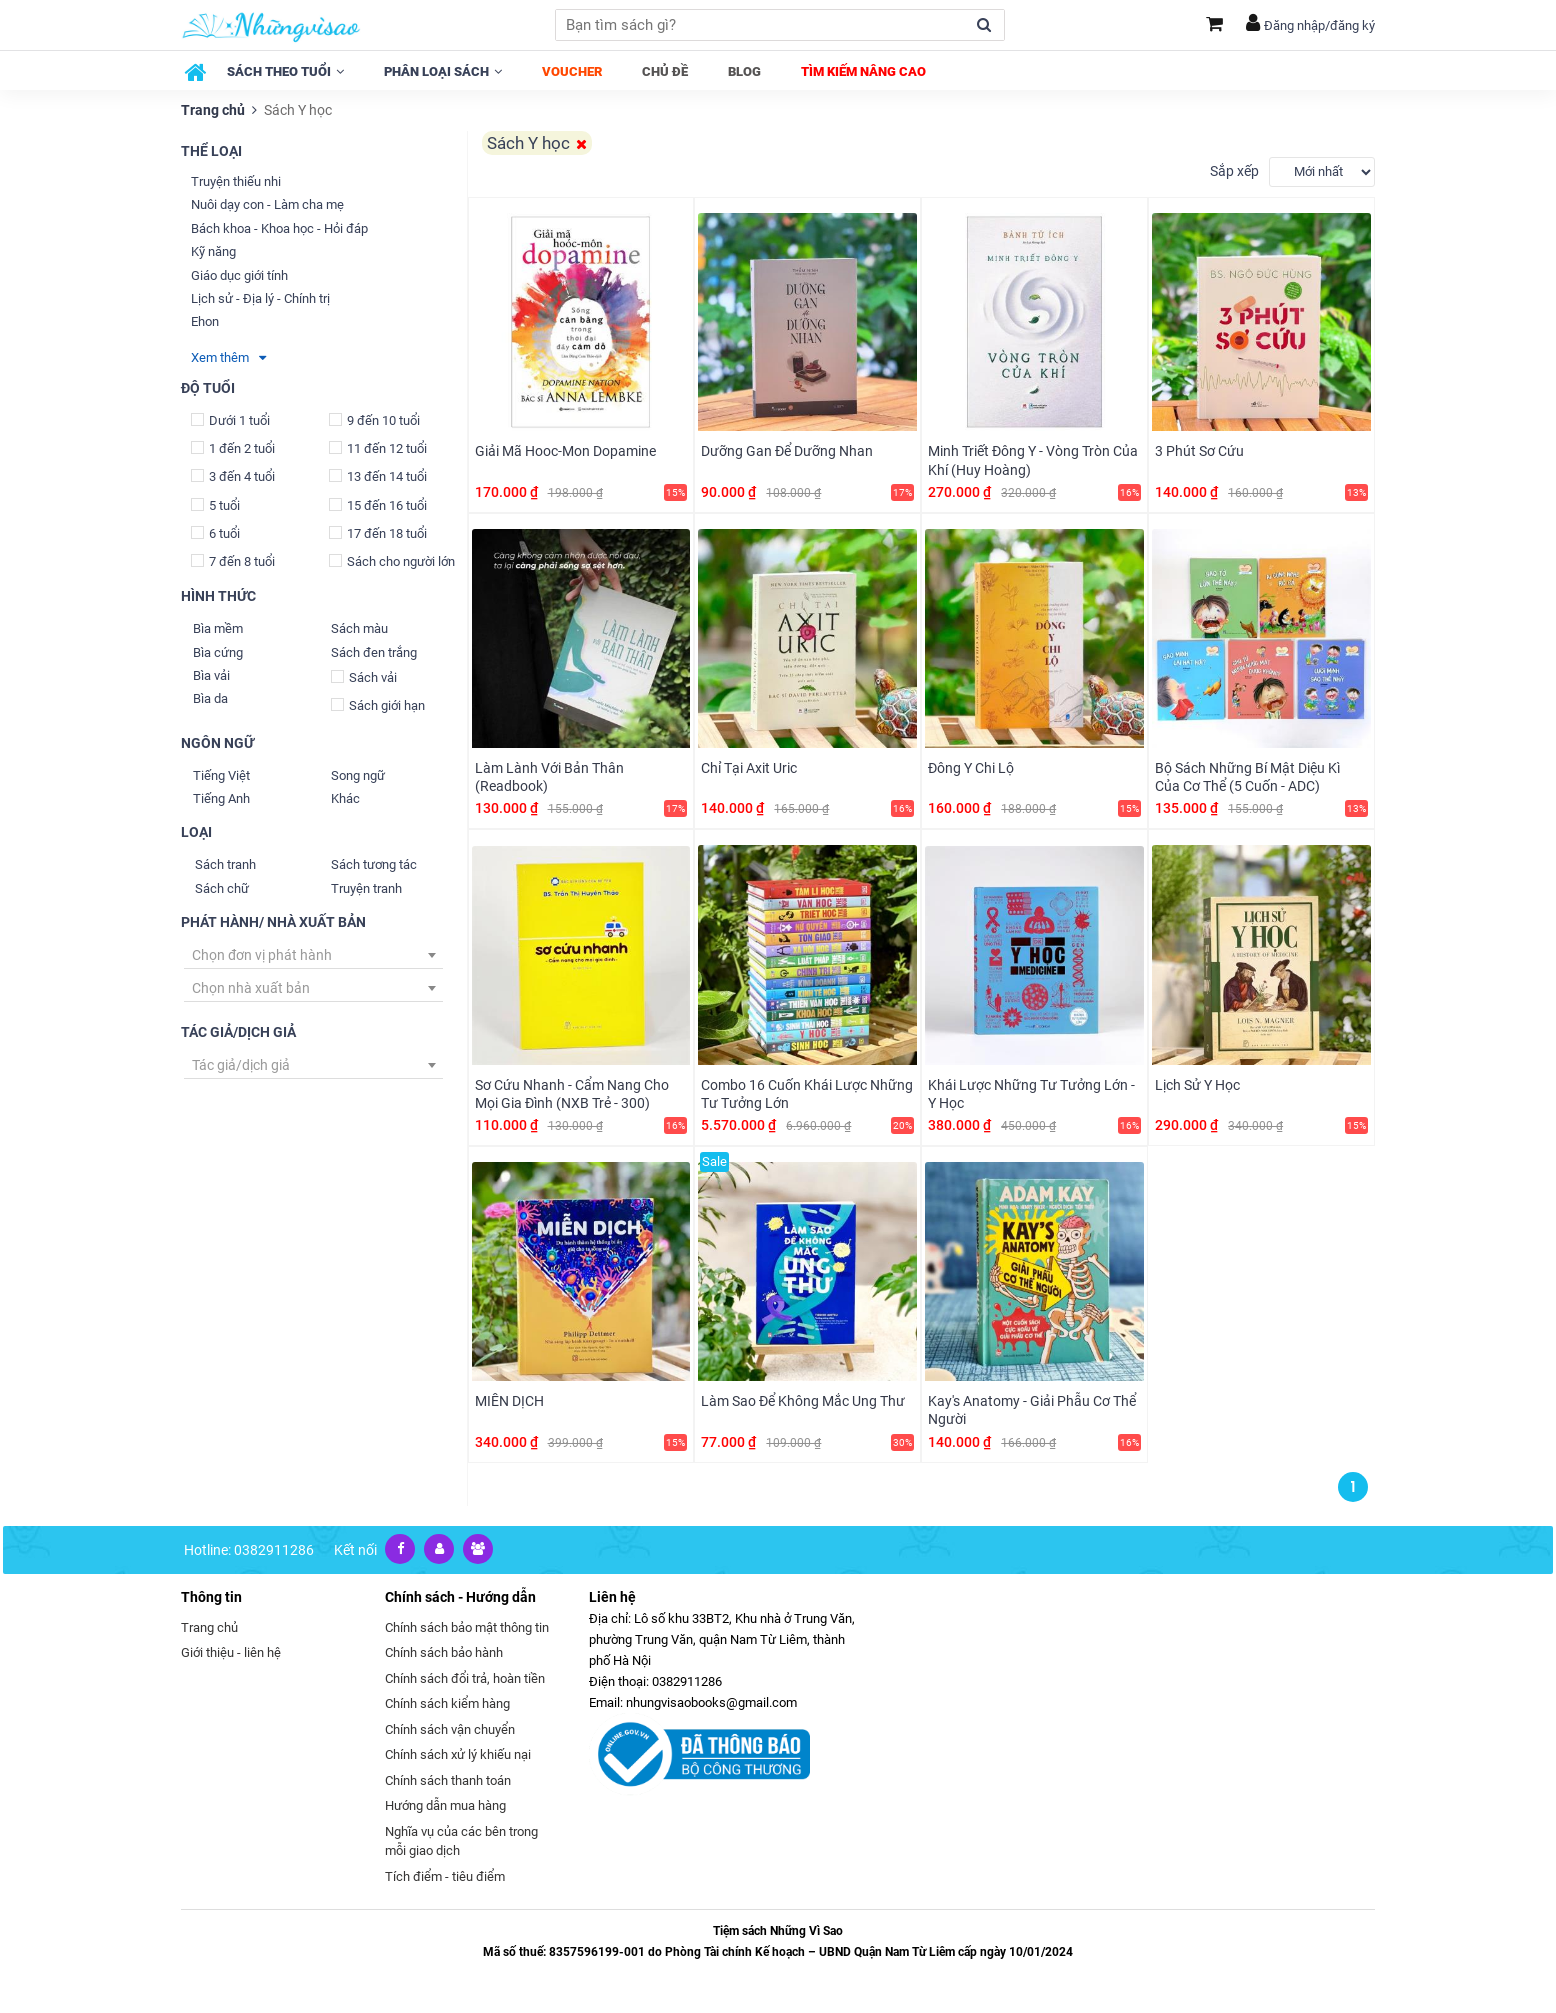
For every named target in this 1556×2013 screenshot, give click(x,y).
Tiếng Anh (221, 798)
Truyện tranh (366, 888)
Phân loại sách (443, 71)
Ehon (205, 321)
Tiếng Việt (221, 775)
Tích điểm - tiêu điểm (445, 1874)
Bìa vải (211, 675)
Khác (345, 798)
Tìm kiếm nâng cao (863, 71)
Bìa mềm (218, 628)
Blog (744, 71)
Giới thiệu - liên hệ (231, 1650)
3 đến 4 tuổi (233, 476)
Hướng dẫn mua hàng (445, 1803)
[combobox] (313, 955)
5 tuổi (215, 504)
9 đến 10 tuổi (374, 420)
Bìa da (210, 698)
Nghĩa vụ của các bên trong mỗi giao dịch (461, 1839)
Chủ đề (665, 71)
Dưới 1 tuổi (230, 420)
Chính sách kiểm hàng (447, 1701)
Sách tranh (225, 864)
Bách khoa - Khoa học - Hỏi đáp (279, 228)
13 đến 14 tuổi (378, 476)
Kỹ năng (213, 251)
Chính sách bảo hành (444, 1650)
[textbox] (313, 955)
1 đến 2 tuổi (233, 448)
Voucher (572, 71)
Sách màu (359, 628)
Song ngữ (358, 775)
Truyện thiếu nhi (236, 181)
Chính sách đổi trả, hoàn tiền (465, 1676)
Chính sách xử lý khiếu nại (458, 1752)
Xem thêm (228, 357)
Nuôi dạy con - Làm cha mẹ (267, 204)
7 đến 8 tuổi (233, 561)
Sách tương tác (374, 864)
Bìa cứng (218, 652)
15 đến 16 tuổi (378, 504)
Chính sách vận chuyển (450, 1727)
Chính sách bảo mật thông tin (467, 1625)
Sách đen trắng (374, 652)
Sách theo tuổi (285, 71)
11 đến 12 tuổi (378, 448)
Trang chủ (213, 110)
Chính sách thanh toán (448, 1778)
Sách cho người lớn (392, 561)
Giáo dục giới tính (239, 275)
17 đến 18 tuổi (378, 533)
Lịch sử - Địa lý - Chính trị (260, 298)
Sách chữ (222, 888)
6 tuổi (215, 533)
